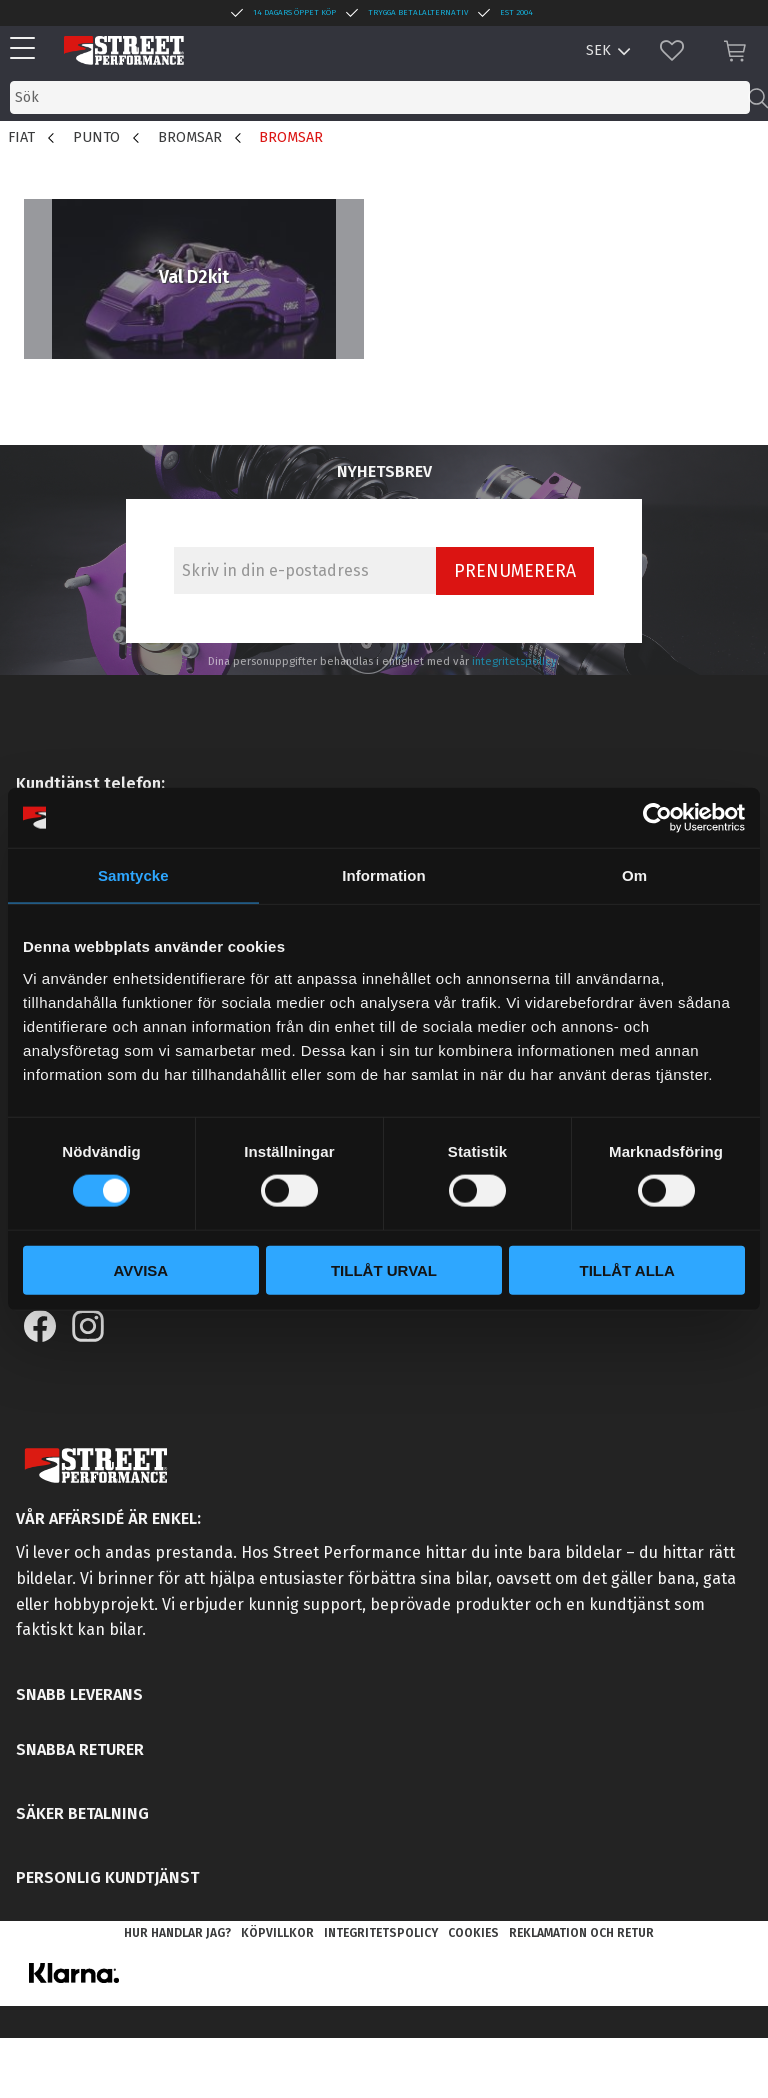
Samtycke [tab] (133, 875)
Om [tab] (634, 875)
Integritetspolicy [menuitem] (381, 1933)
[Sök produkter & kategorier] (380, 97)
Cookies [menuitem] (473, 1933)
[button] (27, 49)
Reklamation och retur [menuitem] (581, 1933)
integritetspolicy (514, 661)
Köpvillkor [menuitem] (277, 1933)
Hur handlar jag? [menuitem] (177, 1933)
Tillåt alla (627, 1269)
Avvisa (140, 1269)
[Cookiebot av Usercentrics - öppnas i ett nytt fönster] (657, 818)
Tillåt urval (384, 1269)
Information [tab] (384, 875)
